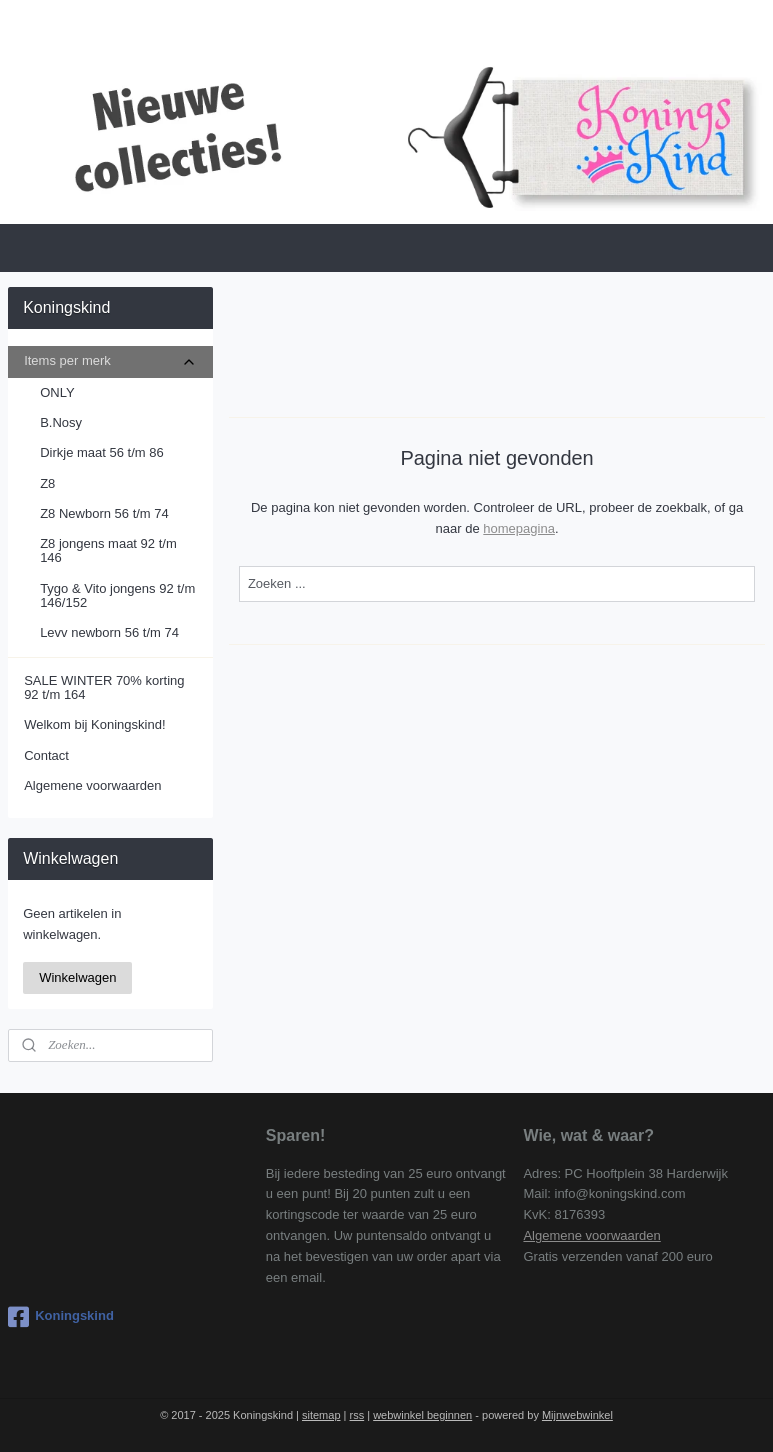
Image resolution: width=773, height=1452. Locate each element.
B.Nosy (61, 422)
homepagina (519, 528)
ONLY (57, 392)
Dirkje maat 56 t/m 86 (102, 452)
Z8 (47, 483)
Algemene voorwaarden (92, 785)
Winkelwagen (77, 977)
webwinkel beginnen (422, 1415)
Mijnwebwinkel (577, 1415)
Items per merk (110, 361)
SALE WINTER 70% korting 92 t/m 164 (104, 687)
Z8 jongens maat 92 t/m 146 (108, 550)
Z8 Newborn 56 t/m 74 (104, 513)
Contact (46, 755)
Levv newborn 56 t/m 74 (109, 632)
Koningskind (61, 1317)
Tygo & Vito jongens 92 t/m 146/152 (117, 595)
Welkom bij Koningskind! (94, 724)
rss (357, 1415)
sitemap (321, 1415)
